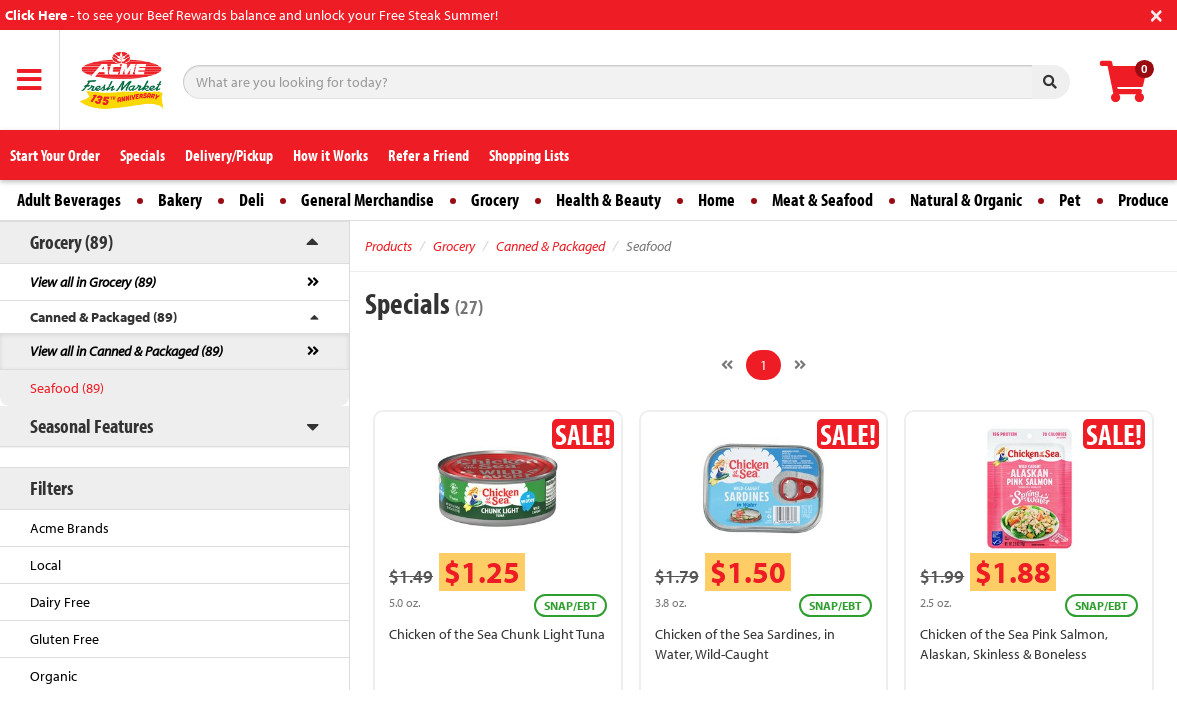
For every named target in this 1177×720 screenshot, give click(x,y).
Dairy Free (60, 602)
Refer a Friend (428, 155)
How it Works (330, 155)
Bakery (180, 199)
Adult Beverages (69, 199)
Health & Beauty (608, 199)
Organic (53, 676)
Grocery (495, 199)
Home (716, 199)
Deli (251, 199)
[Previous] (727, 365)
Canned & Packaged (550, 246)
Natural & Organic (966, 199)
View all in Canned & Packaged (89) (126, 351)
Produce (1143, 199)
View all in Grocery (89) (93, 282)
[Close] (1156, 13)
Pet (1070, 199)
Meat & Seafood (822, 199)
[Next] (800, 365)
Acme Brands (69, 528)
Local (45, 565)
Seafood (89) (67, 388)
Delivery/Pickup (229, 155)
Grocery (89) (71, 241)
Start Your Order (55, 155)
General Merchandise (367, 199)
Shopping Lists (529, 155)
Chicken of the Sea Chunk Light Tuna (497, 634)
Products (388, 246)
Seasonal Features (91, 425)
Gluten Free (64, 639)
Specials (142, 155)
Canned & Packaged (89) (103, 317)
